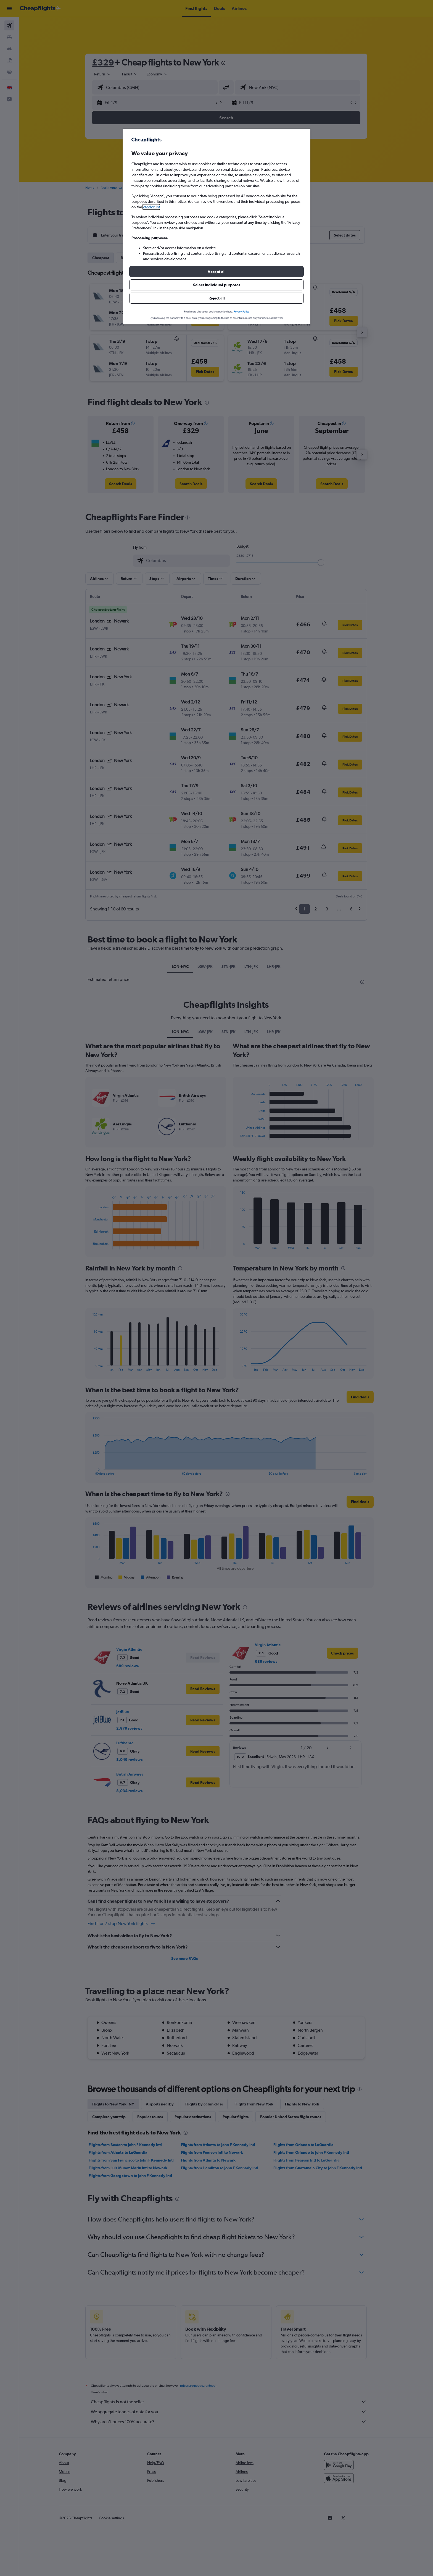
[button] (216, 271)
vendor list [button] (151, 207)
